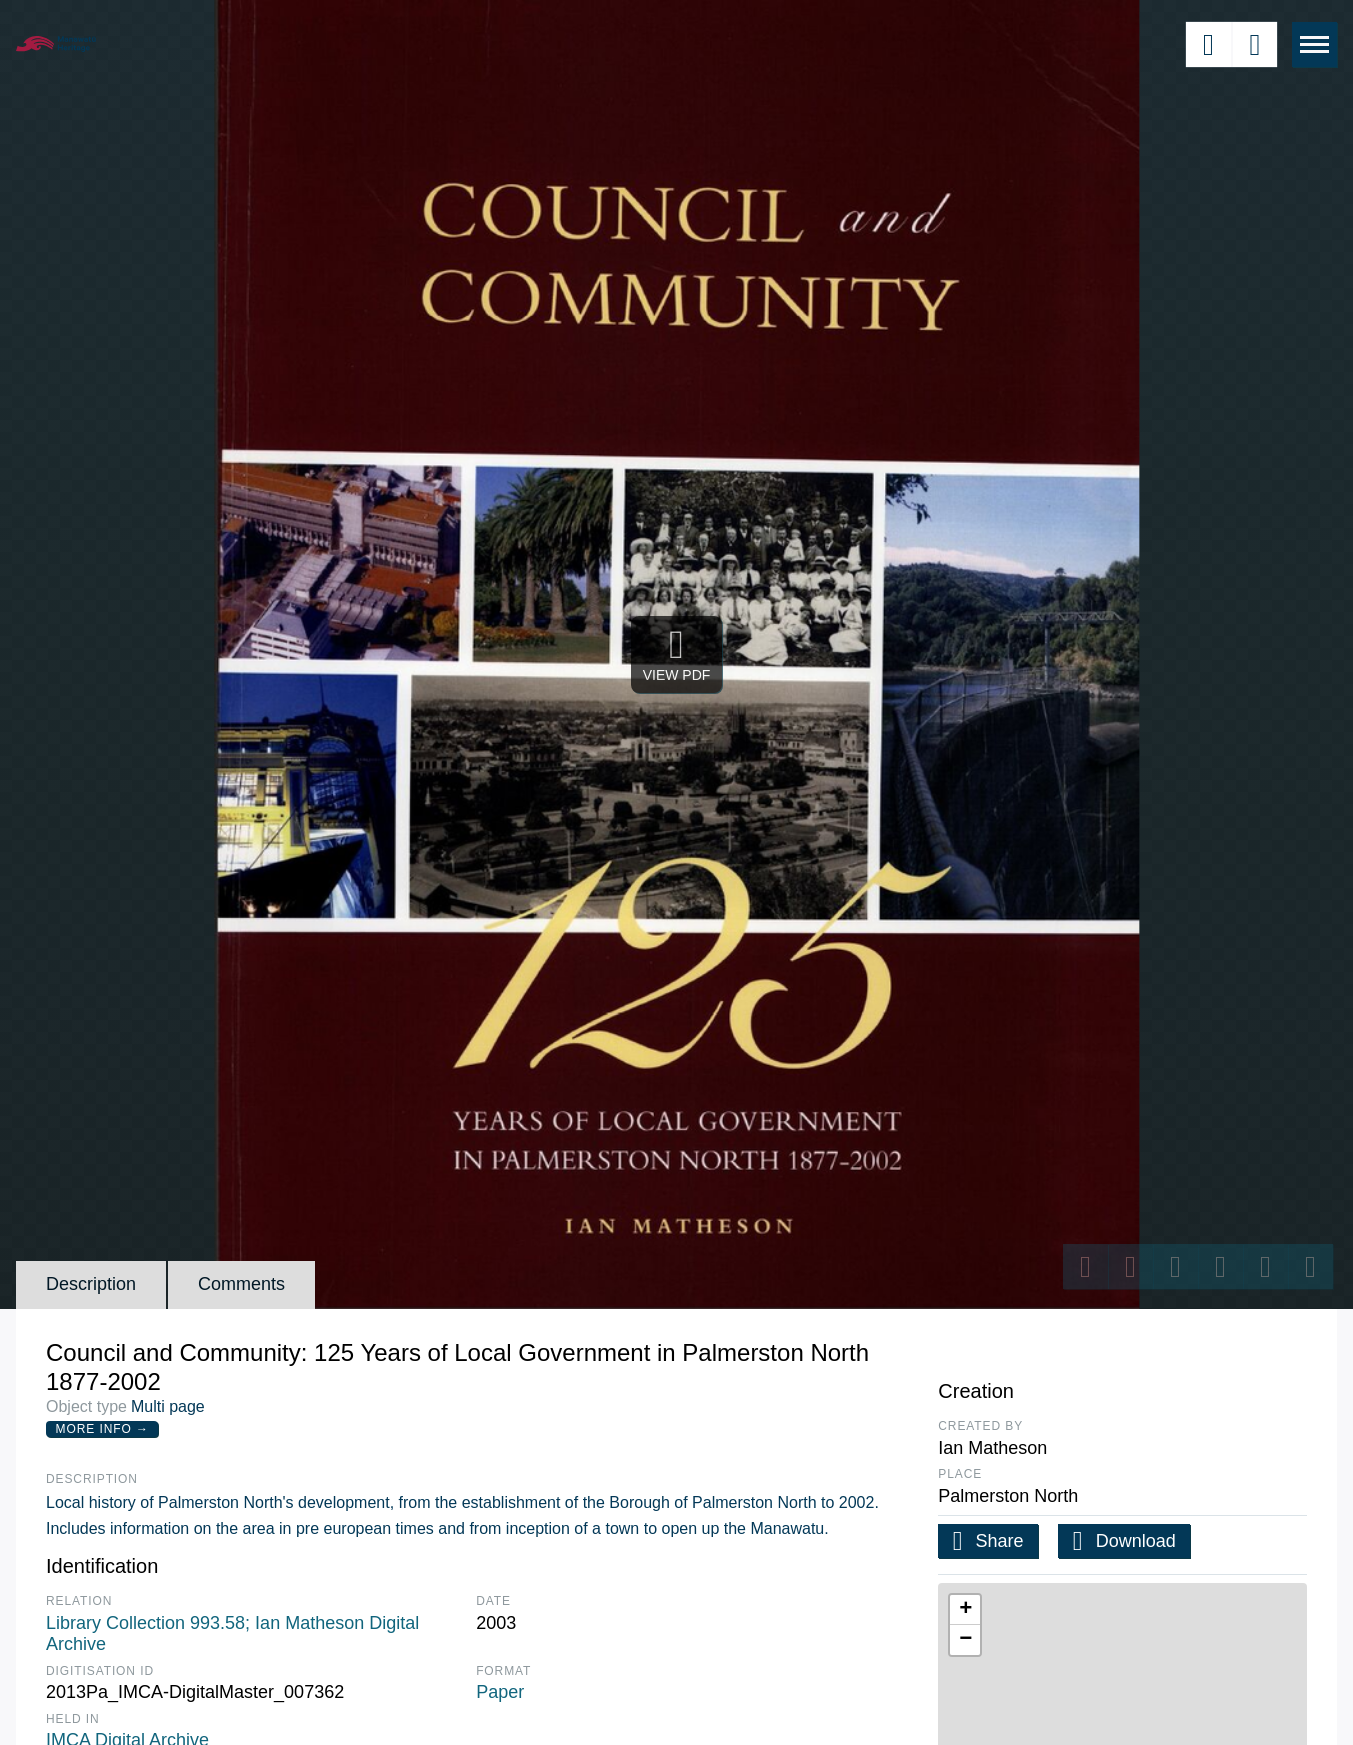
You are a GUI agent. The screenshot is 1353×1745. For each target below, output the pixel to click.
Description (91, 1284)
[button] (965, 1610)
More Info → (102, 1429)
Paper (500, 1692)
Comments (241, 1284)
